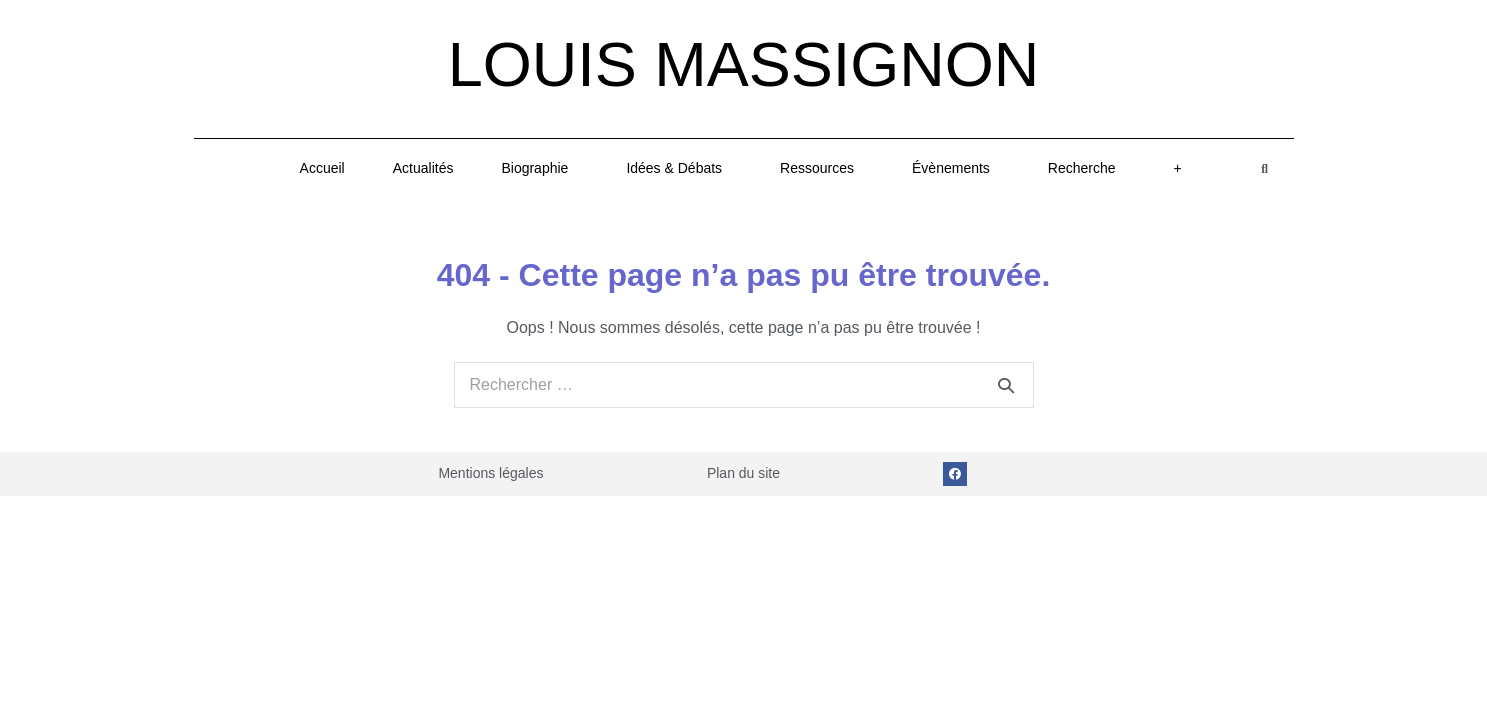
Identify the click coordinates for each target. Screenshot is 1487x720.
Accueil (322, 168)
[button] (1264, 168)
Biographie (539, 168)
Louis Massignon (744, 64)
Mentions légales (490, 473)
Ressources (822, 168)
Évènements (956, 168)
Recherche (1087, 168)
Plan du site (743, 473)
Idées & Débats (679, 168)
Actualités (423, 168)
